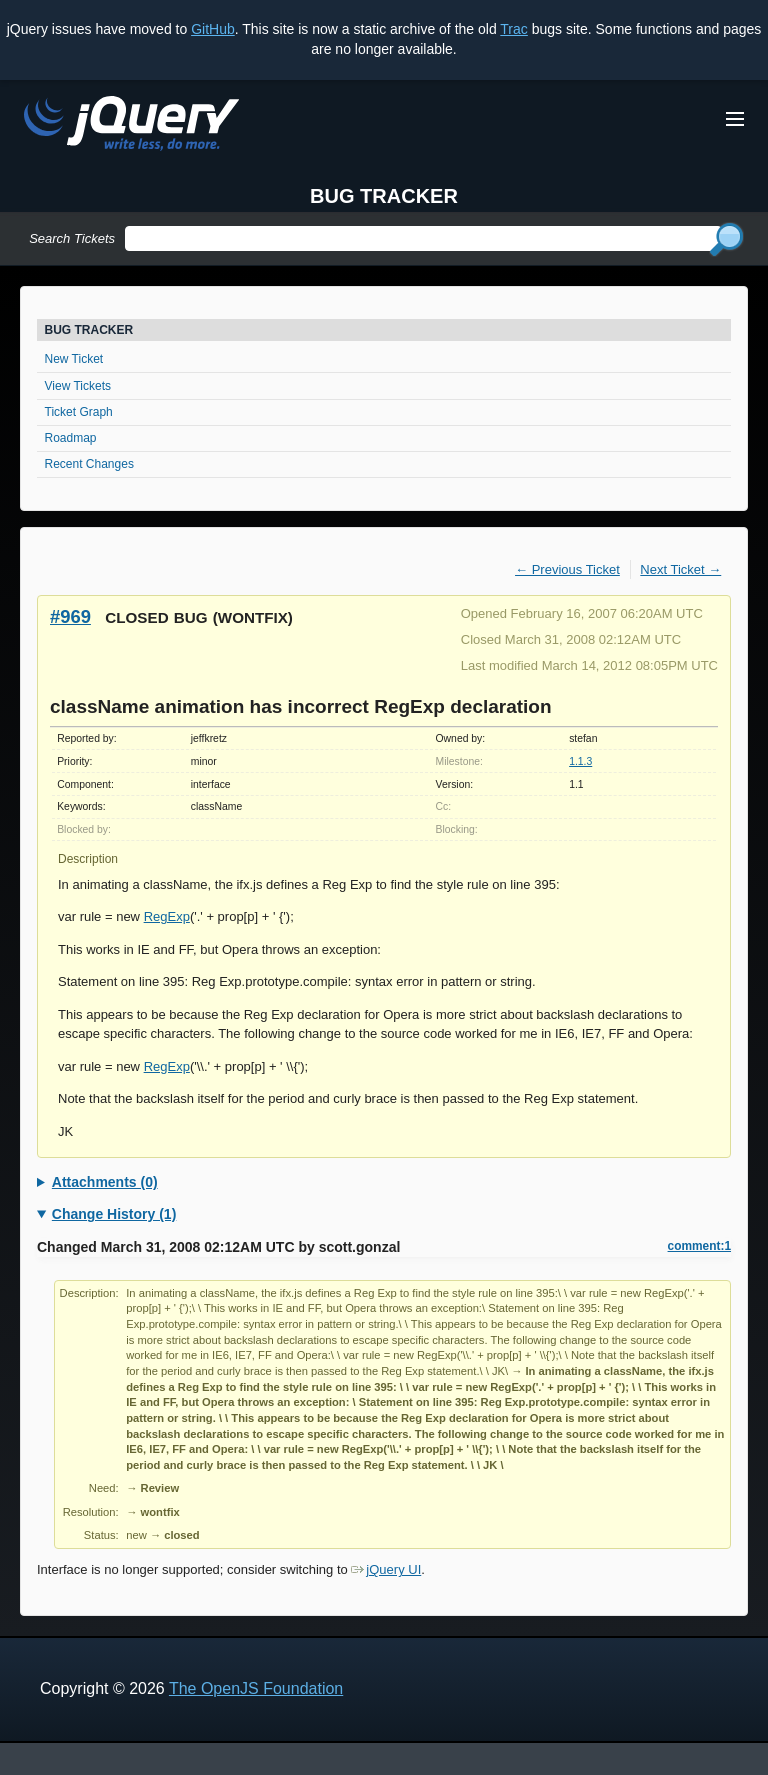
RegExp (167, 916)
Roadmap (71, 438)
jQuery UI (386, 1569)
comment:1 (699, 1246)
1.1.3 (580, 761)
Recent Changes (89, 464)
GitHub (213, 29)
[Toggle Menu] (735, 119)
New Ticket (74, 359)
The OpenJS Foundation (256, 1688)
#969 (70, 616)
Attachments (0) (105, 1182)
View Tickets (78, 386)
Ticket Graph (79, 412)
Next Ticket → (680, 569)
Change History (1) (114, 1214)
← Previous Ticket (567, 569)
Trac (513, 29)
